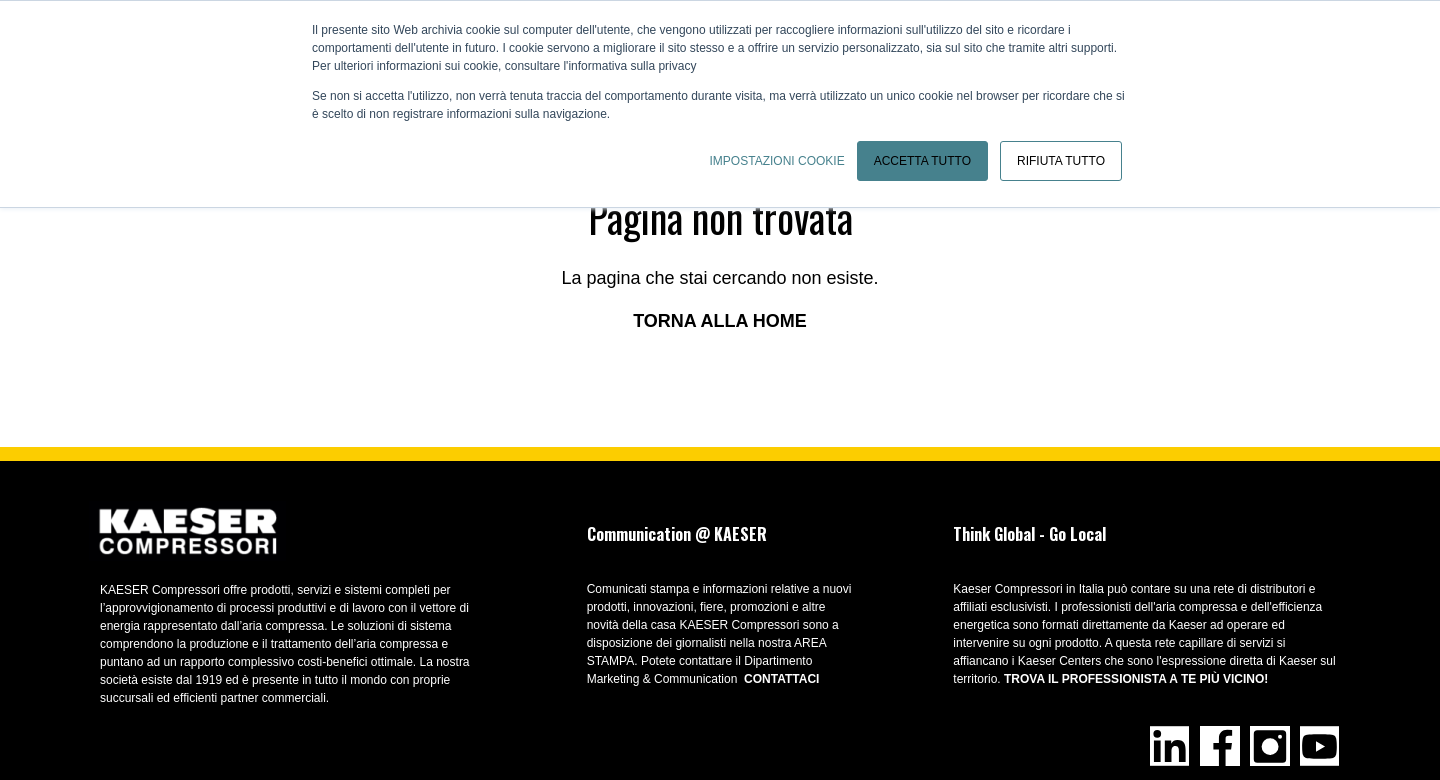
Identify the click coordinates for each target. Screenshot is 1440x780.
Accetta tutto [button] (922, 161)
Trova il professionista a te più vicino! (1136, 679)
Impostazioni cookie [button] (777, 161)
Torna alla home (720, 321)
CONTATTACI (781, 679)
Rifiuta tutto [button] (1061, 161)
